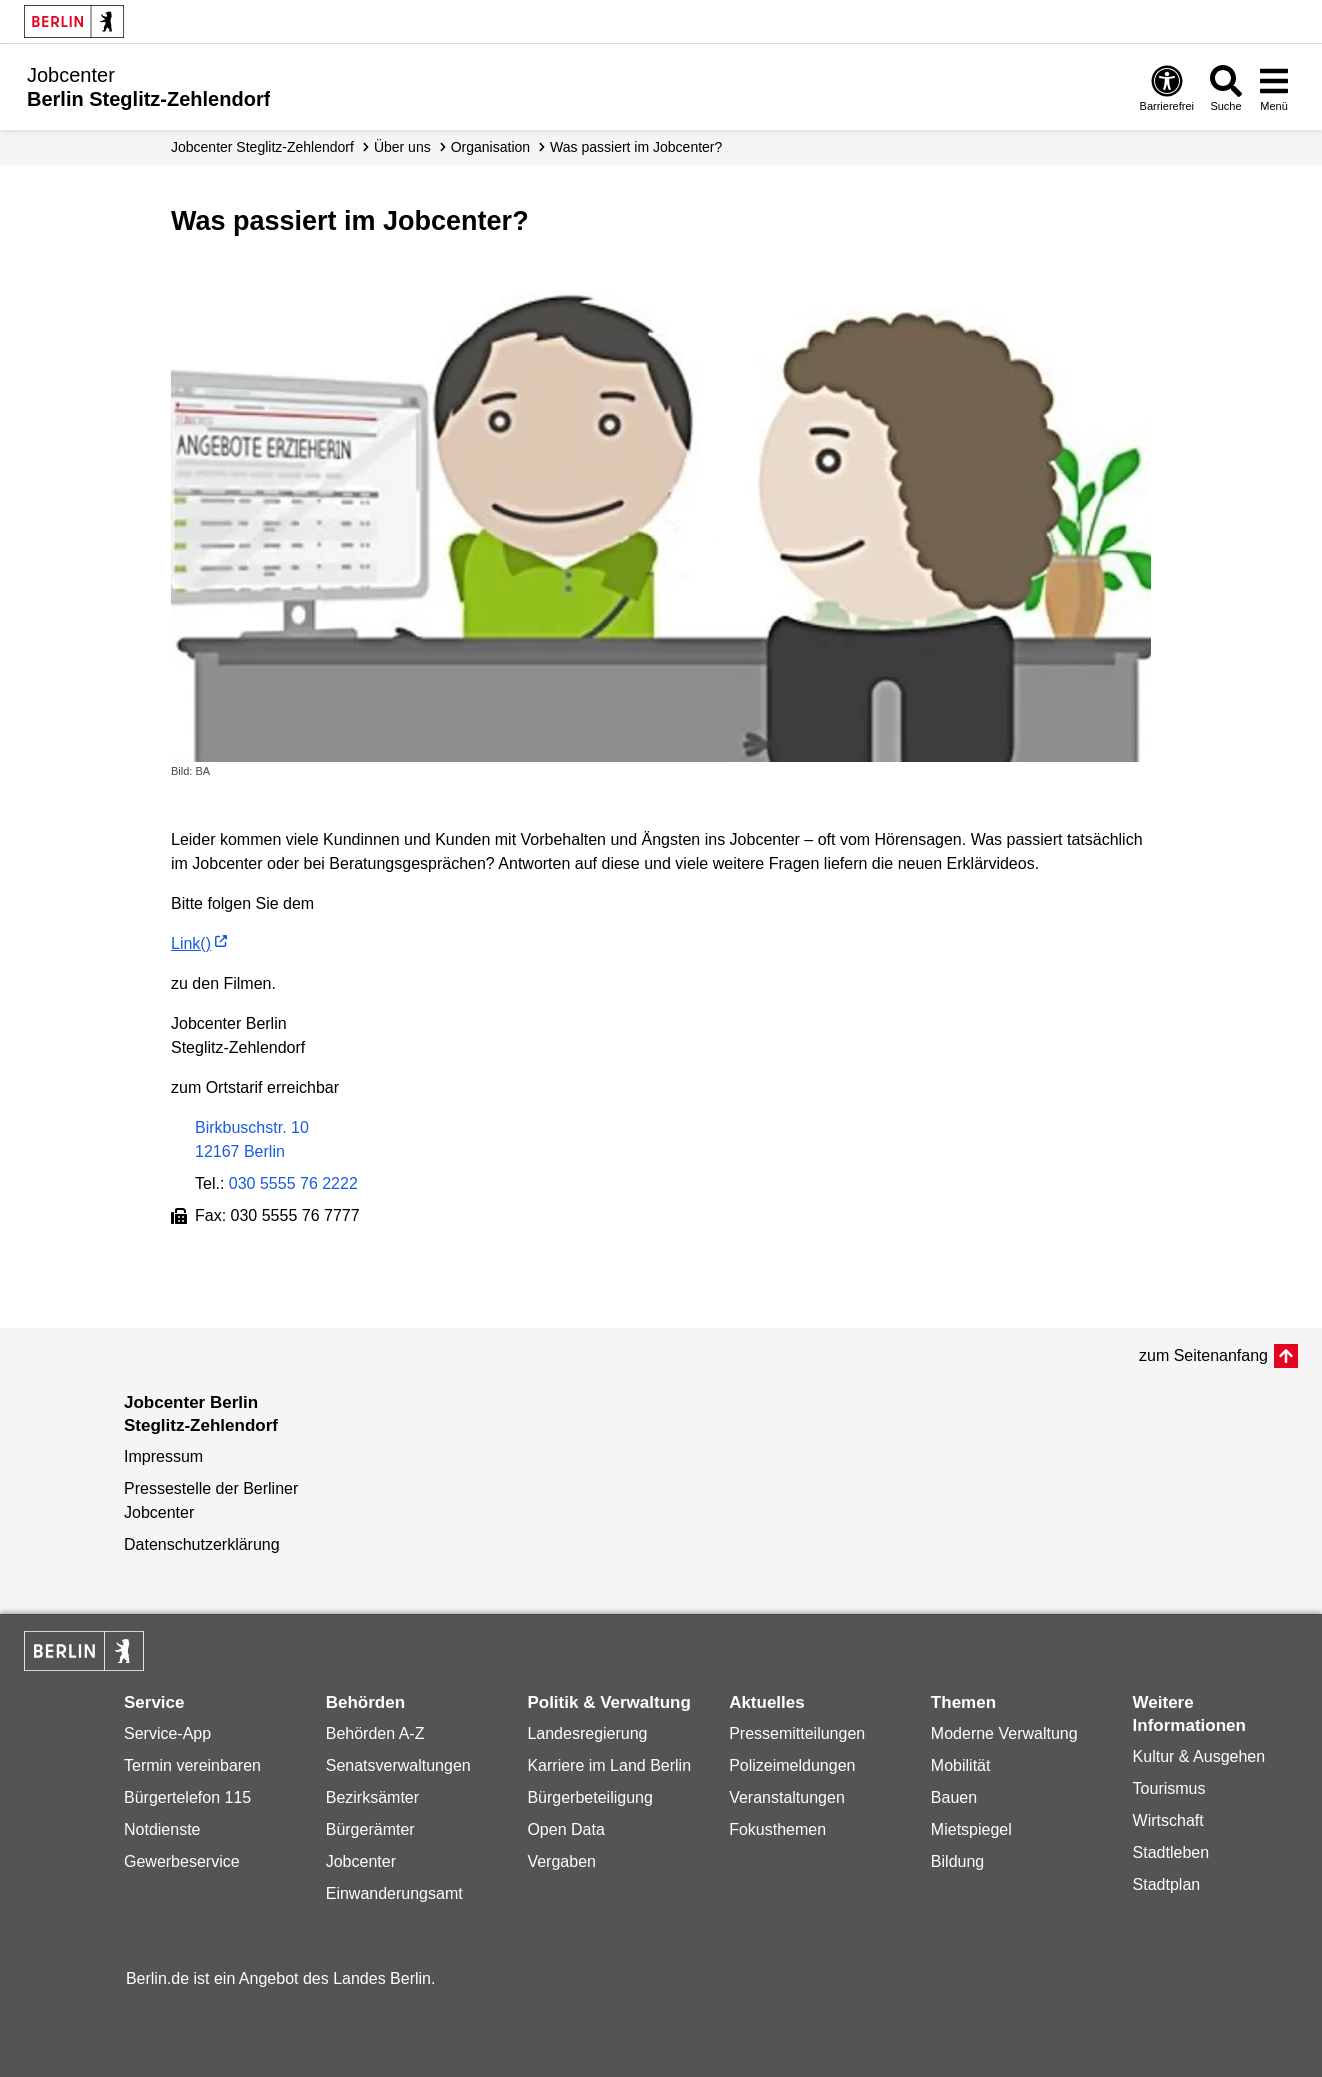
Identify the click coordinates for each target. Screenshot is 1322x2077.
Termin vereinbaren (192, 1765)
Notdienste (162, 1829)
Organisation (490, 147)
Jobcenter (361, 1861)
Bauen (954, 1797)
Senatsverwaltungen (398, 1765)
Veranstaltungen (787, 1797)
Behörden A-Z (375, 1733)
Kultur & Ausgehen (1199, 1756)
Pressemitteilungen (797, 1733)
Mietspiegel (971, 1829)
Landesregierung (587, 1733)
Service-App (167, 1733)
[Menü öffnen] (1274, 87)
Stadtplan (1167, 1884)
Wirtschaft (1168, 1820)
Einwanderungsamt (394, 1893)
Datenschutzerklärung (202, 1544)
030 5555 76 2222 (293, 1183)
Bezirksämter (372, 1797)
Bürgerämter (370, 1829)
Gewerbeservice (182, 1861)
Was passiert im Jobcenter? (636, 147)
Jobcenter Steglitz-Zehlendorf (262, 147)
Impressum (163, 1456)
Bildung (957, 1861)
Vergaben (561, 1861)
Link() (191, 943)
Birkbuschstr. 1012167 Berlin (252, 1139)
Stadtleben (1171, 1852)
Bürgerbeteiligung (589, 1797)
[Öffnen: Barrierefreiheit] (1167, 87)
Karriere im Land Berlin (609, 1765)
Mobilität (961, 1765)
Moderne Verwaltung (1004, 1733)
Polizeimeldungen (792, 1765)
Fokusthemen (777, 1829)
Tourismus (1169, 1788)
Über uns (402, 147)
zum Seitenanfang (1203, 1355)
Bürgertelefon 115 (187, 1797)
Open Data (565, 1829)
